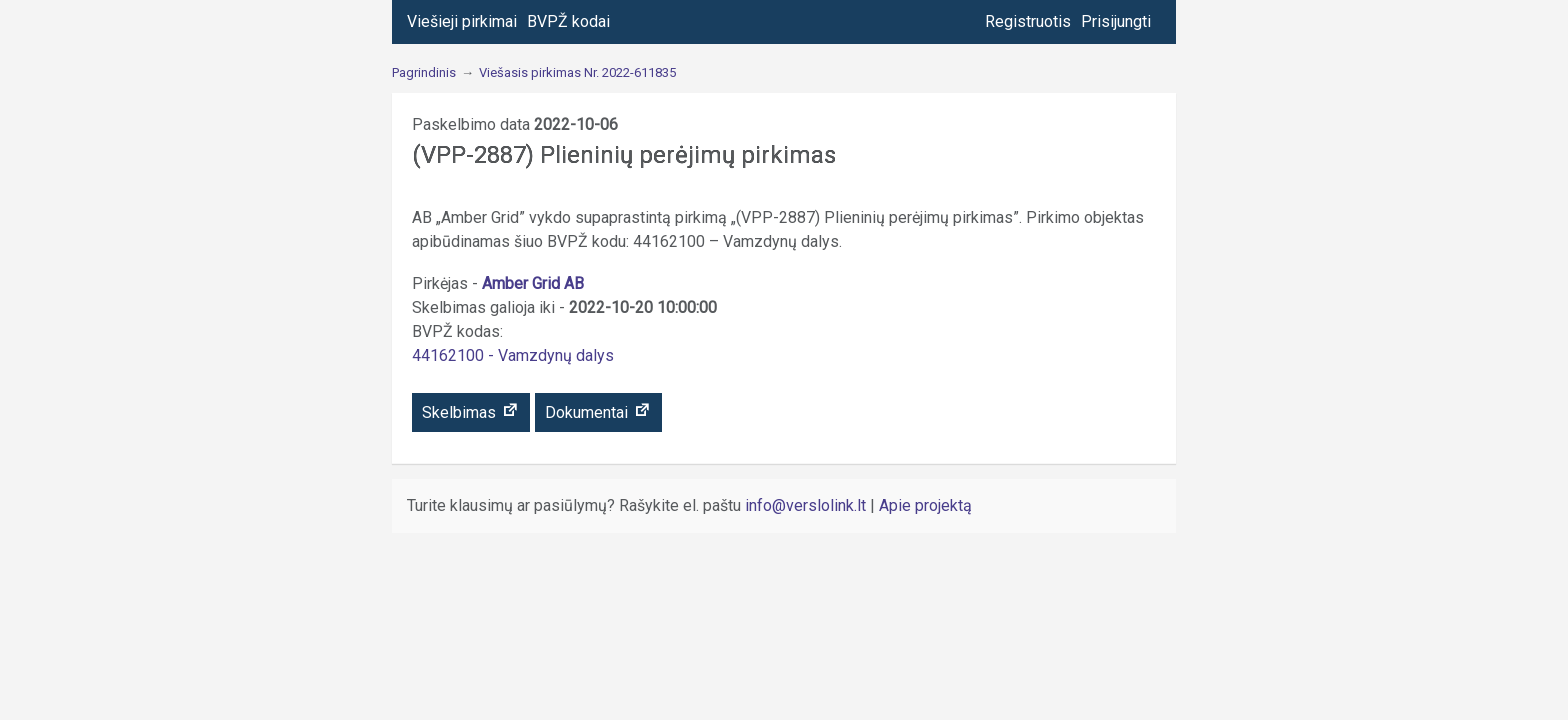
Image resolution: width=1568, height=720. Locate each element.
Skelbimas (471, 411)
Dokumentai (598, 411)
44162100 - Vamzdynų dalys (513, 355)
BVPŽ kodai (568, 21)
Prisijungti (1116, 21)
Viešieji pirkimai (462, 21)
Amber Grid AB (533, 283)
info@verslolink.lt (807, 505)
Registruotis (1028, 21)
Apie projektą (925, 505)
